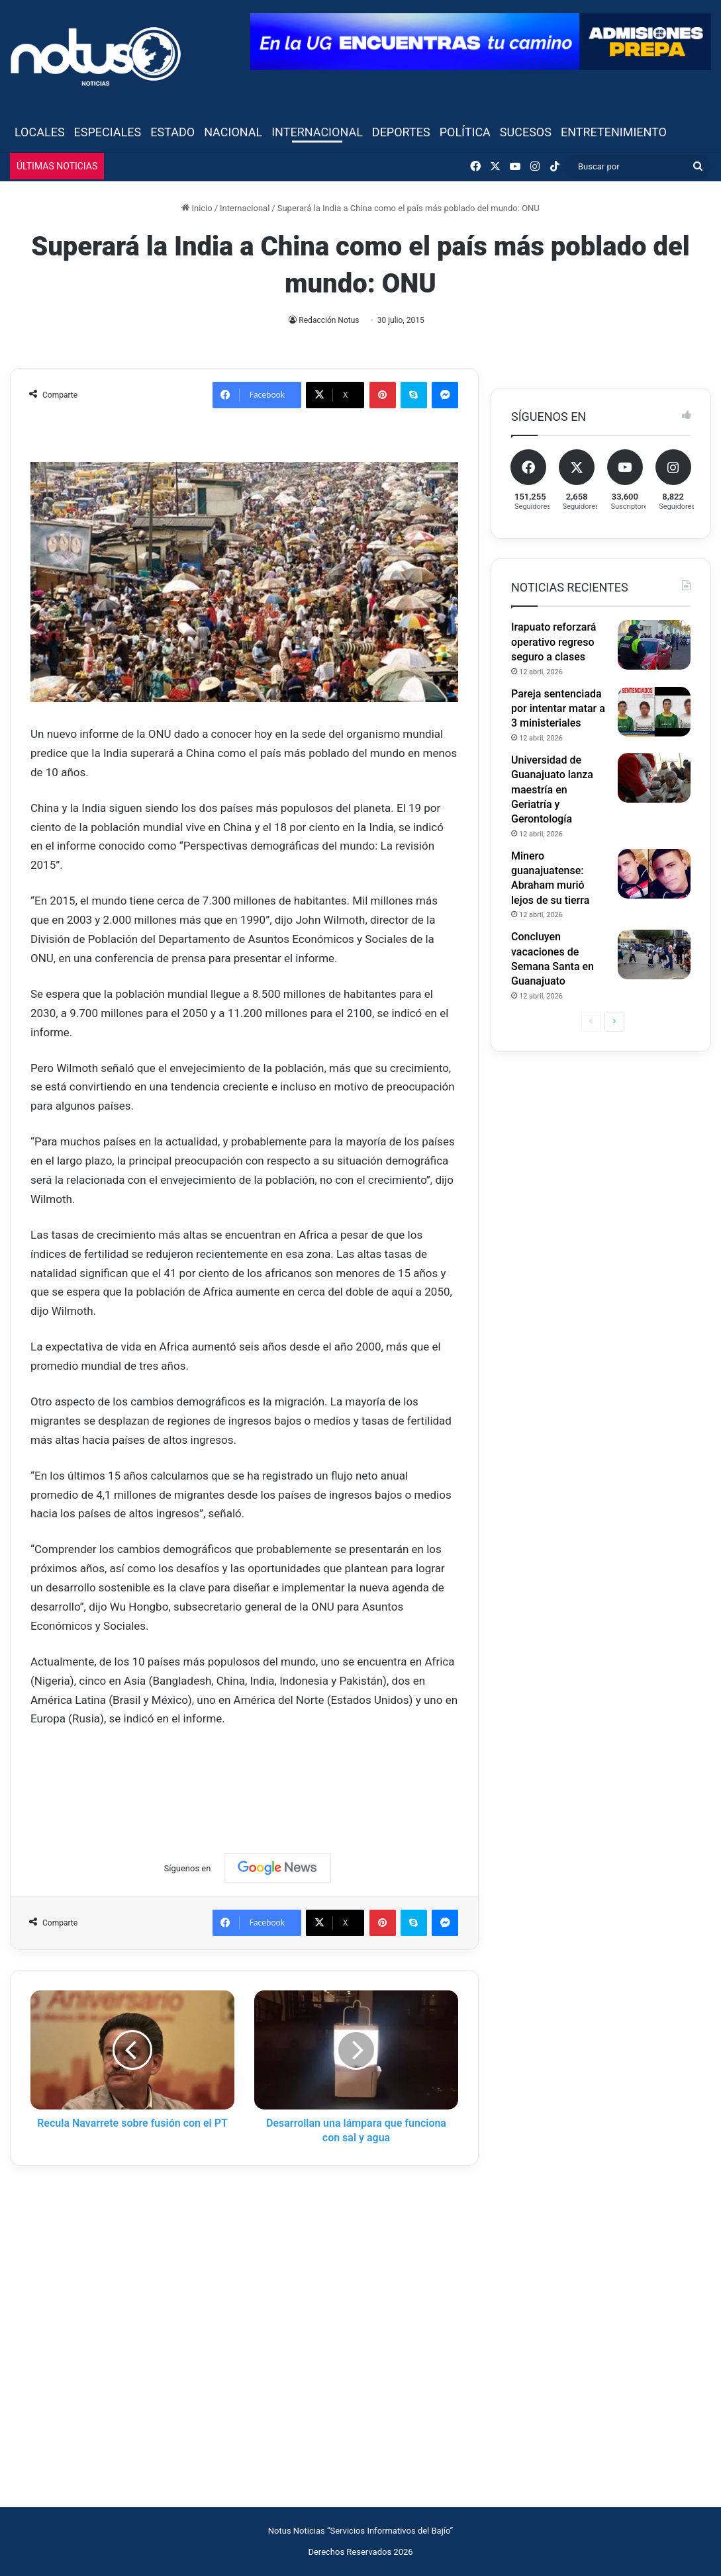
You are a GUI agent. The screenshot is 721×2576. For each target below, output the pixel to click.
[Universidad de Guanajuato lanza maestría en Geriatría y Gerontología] (654, 778)
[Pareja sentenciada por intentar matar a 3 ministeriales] (654, 711)
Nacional (233, 132)
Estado (172, 132)
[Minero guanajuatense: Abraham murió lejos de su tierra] (654, 874)
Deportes (401, 132)
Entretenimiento (614, 132)
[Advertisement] (271, 1778)
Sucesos (526, 132)
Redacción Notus (329, 320)
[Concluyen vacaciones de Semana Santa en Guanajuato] (654, 954)
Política (465, 132)
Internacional (317, 132)
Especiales (108, 132)
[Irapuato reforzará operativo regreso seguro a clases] (654, 645)
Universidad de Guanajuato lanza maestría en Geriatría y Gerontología (552, 790)
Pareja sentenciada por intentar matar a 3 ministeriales (558, 709)
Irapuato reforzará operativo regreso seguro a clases (553, 642)
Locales (40, 132)
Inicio (196, 208)
